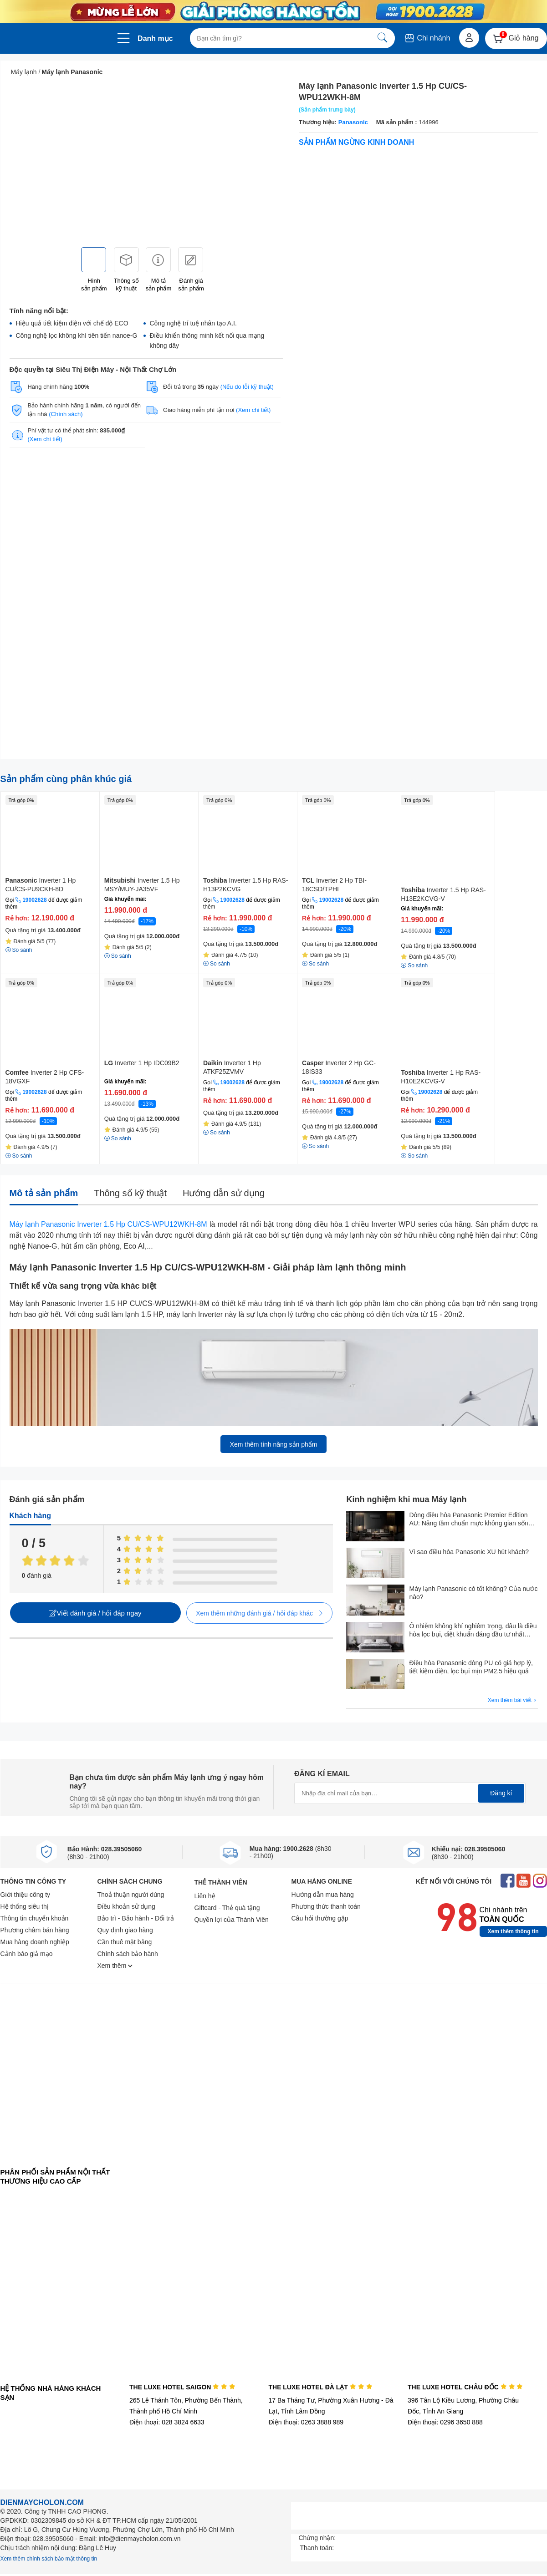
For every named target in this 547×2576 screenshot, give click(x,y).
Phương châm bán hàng (34, 1930)
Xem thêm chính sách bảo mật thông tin (48, 2559)
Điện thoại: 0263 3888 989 (305, 2422)
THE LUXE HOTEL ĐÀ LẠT (320, 2387)
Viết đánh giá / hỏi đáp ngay (95, 1613)
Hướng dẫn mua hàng (322, 1894)
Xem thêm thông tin (513, 1931)
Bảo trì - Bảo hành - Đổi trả (135, 1918)
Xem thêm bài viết (513, 1700)
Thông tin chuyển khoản (34, 1918)
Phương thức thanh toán (326, 1906)
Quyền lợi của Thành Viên (231, 1919)
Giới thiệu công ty (25, 1894)
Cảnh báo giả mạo (26, 1953)
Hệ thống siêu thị (24, 1906)
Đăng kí (501, 1793)
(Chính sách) (65, 414)
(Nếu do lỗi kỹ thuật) (247, 386)
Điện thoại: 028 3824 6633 (166, 2422)
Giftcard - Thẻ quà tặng (227, 1907)
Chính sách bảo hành (127, 1953)
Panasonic (353, 122)
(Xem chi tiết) (253, 409)
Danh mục (155, 38)
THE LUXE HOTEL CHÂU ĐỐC (465, 2387)
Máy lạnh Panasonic (71, 72)
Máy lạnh (24, 72)
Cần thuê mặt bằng (124, 1942)
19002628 (34, 900)
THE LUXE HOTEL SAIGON (182, 2387)
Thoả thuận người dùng (130, 1894)
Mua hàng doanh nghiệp (34, 1942)
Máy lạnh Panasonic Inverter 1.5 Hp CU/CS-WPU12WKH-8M (108, 1224)
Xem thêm (115, 1965)
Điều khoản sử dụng (126, 1906)
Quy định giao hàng (125, 1930)
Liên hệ (204, 1896)
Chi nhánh (427, 38)
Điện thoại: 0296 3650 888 (445, 2422)
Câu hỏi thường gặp (319, 1918)
